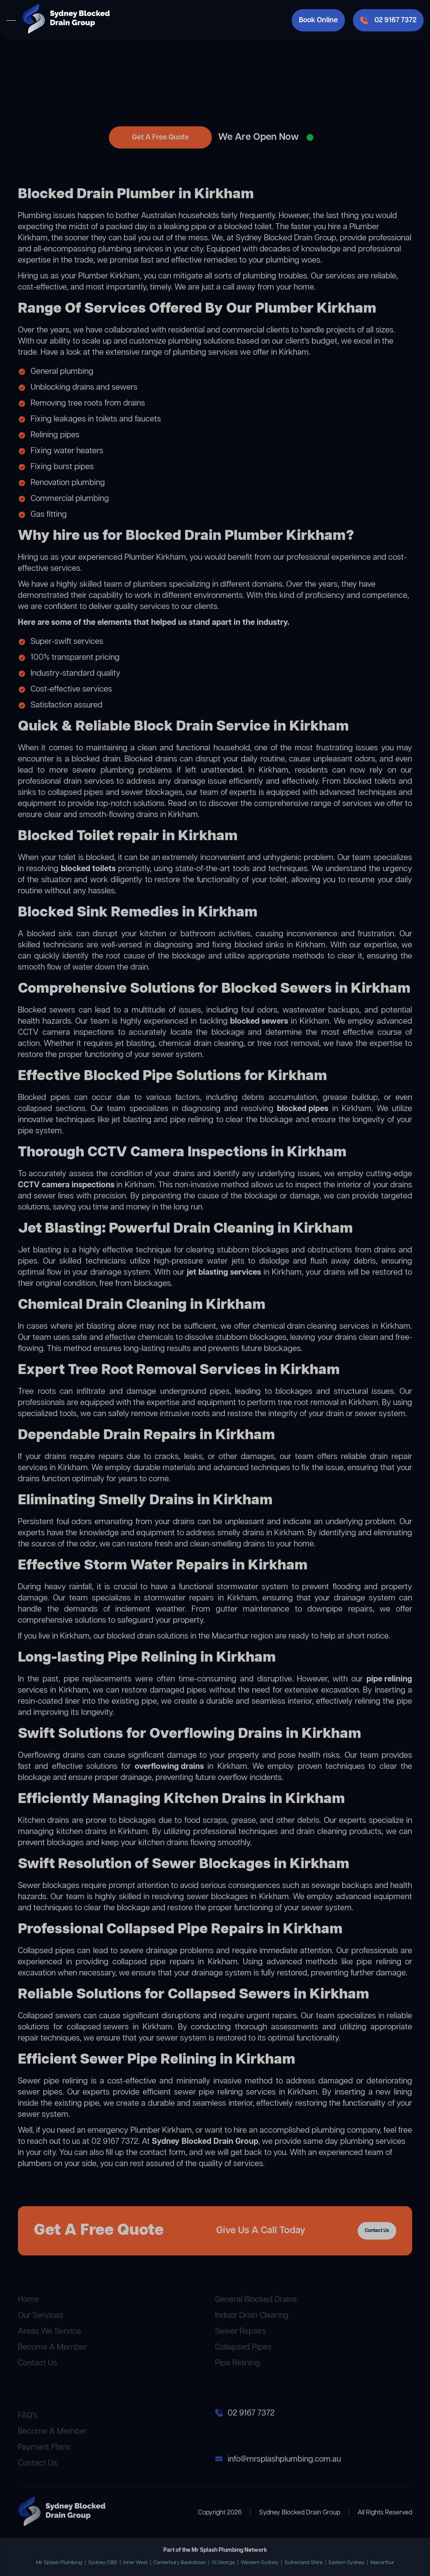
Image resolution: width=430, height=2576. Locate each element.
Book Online (318, 20)
